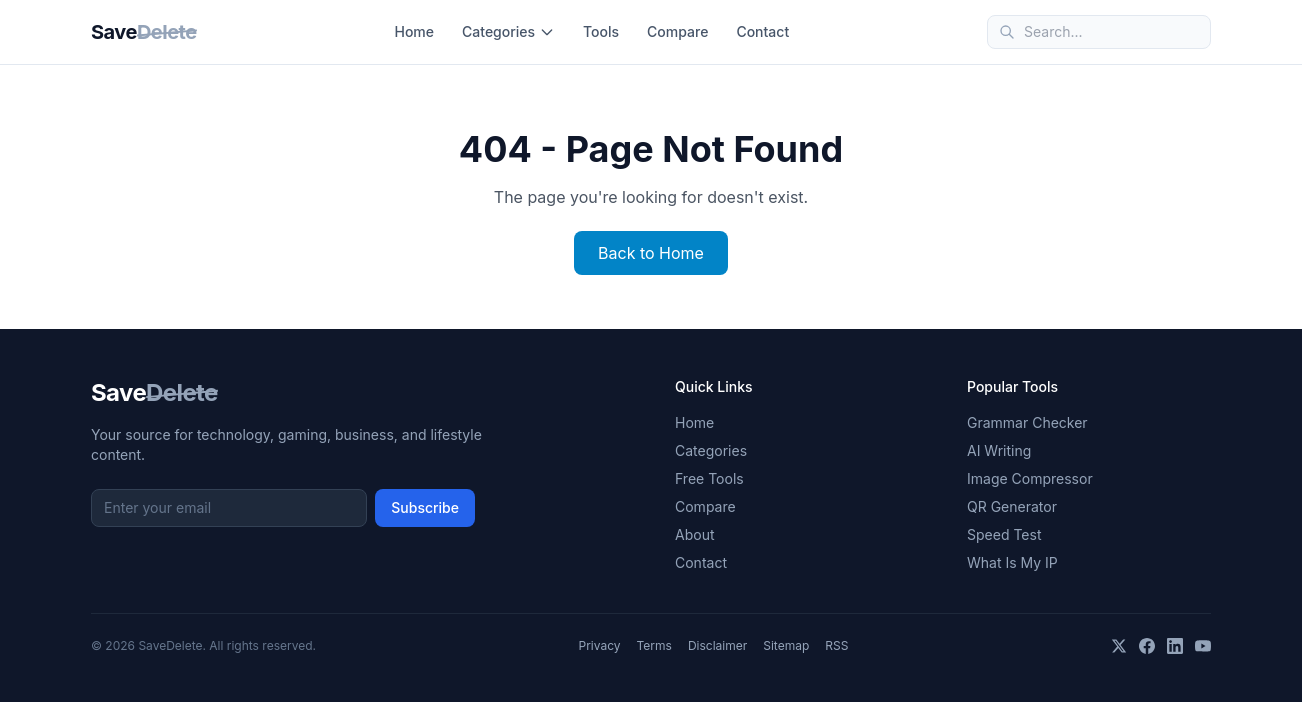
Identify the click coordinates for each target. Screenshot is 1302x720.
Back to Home (651, 253)
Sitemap (786, 645)
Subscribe (425, 507)
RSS (836, 645)
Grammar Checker (1027, 422)
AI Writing (999, 450)
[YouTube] (1203, 646)
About (694, 534)
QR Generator (1012, 506)
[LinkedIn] (1175, 646)
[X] (1119, 646)
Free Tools (709, 478)
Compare (677, 31)
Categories (508, 31)
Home (414, 31)
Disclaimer (717, 645)
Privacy (600, 645)
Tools (601, 31)
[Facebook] (1147, 646)
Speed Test (1004, 534)
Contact (762, 31)
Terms (654, 645)
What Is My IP (1012, 562)
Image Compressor (1030, 478)
